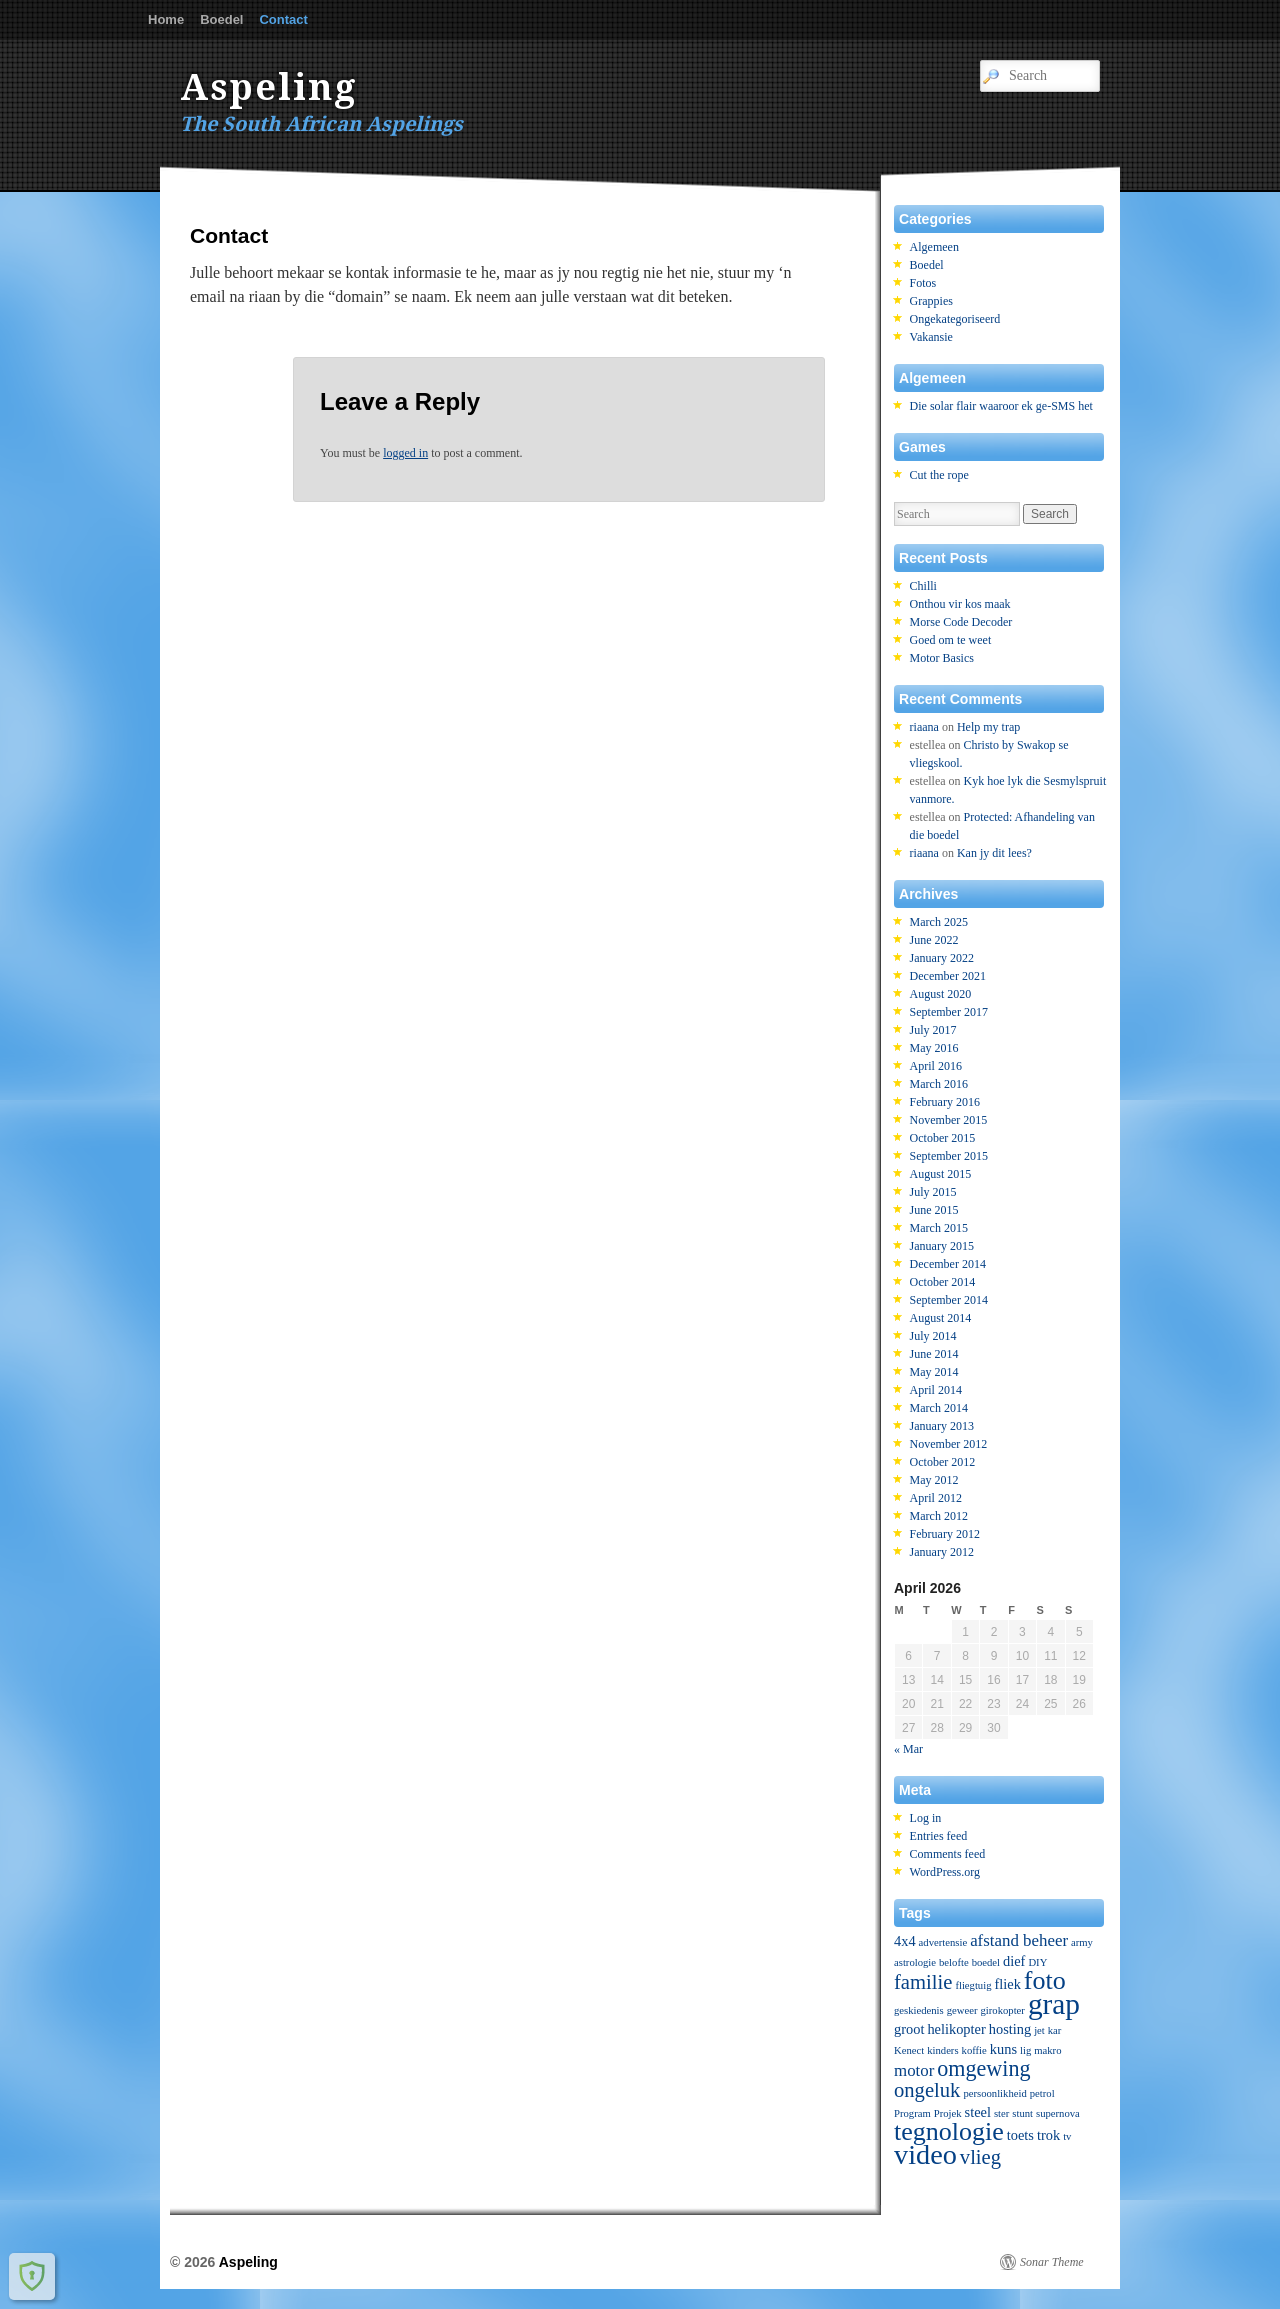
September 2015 (949, 1156)
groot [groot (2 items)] (909, 2029)
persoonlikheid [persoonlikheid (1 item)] (994, 2093)
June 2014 (934, 1354)
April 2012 (936, 1498)
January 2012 (942, 1552)
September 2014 (949, 1300)
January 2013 (942, 1426)
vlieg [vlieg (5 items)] (980, 2157)
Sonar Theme (1052, 2262)
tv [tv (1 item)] (1067, 2136)
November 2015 (949, 1120)
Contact (283, 19)
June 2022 (934, 940)
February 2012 (945, 1534)
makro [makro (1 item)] (1047, 2050)
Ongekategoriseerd (955, 319)
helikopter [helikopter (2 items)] (956, 2029)
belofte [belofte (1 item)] (954, 1962)
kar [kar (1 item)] (1055, 2030)
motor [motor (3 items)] (914, 2070)
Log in (926, 1818)
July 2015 (933, 1192)
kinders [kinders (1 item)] (942, 2050)
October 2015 (943, 1138)
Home (166, 19)
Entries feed (939, 1836)
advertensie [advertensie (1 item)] (943, 1942)
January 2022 (942, 958)
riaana (924, 727)
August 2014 (941, 1318)
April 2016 (936, 1066)
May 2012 (934, 1480)
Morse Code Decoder (961, 622)
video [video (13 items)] (925, 2154)
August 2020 (941, 994)
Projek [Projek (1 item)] (948, 2113)
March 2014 (939, 1408)
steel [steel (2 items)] (978, 2112)
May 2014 (934, 1372)
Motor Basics (942, 658)
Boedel (221, 19)
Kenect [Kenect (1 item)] (909, 2050)
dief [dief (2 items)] (1014, 1961)
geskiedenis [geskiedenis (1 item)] (919, 2010)
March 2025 (939, 922)
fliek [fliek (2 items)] (1007, 1984)
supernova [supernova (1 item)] (1058, 2113)
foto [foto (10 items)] (1045, 1980)
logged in (405, 453)
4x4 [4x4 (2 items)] (905, 1941)
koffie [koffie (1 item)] (974, 2050)
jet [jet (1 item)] (1039, 2030)
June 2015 (934, 1210)
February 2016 (945, 1102)
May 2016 (934, 1048)
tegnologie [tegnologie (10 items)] (949, 2131)
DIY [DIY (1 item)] (1037, 1962)
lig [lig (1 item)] (1025, 2050)
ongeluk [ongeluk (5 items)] (927, 2090)
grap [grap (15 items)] (1054, 2004)
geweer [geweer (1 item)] (962, 2010)
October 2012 (943, 1462)
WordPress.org (945, 1872)
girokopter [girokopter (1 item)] (1002, 2010)
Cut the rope (939, 475)
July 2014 (933, 1336)
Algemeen (934, 247)
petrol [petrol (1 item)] (1042, 2093)
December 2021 (948, 976)
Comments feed (948, 1854)
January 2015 (942, 1246)
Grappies (931, 301)
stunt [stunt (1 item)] (1022, 2113)
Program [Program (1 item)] (912, 2113)
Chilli (923, 586)
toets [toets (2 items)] (1020, 2135)
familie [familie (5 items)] (923, 1982)
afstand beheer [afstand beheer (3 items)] (1019, 1940)
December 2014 (948, 1264)
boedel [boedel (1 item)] (986, 1962)
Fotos (923, 283)
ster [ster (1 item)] (1001, 2113)
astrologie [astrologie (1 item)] (915, 1962)
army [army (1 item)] (1082, 1942)
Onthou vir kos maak (960, 604)
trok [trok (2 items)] (1048, 2135)
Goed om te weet (951, 640)
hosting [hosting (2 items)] (1010, 2029)
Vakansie (931, 337)
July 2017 (933, 1030)
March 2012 (939, 1516)
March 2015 (939, 1228)
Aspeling (269, 87)
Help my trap (988, 727)
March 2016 (939, 1084)
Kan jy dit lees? (994, 853)
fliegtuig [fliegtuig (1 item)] (973, 1985)
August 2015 (941, 1174)
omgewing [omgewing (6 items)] (983, 2068)
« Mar (908, 1749)
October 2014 (943, 1282)
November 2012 (949, 1444)
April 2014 (936, 1390)
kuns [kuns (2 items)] (1003, 2049)
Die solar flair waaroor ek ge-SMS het (1001, 406)
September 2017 (949, 1012)
